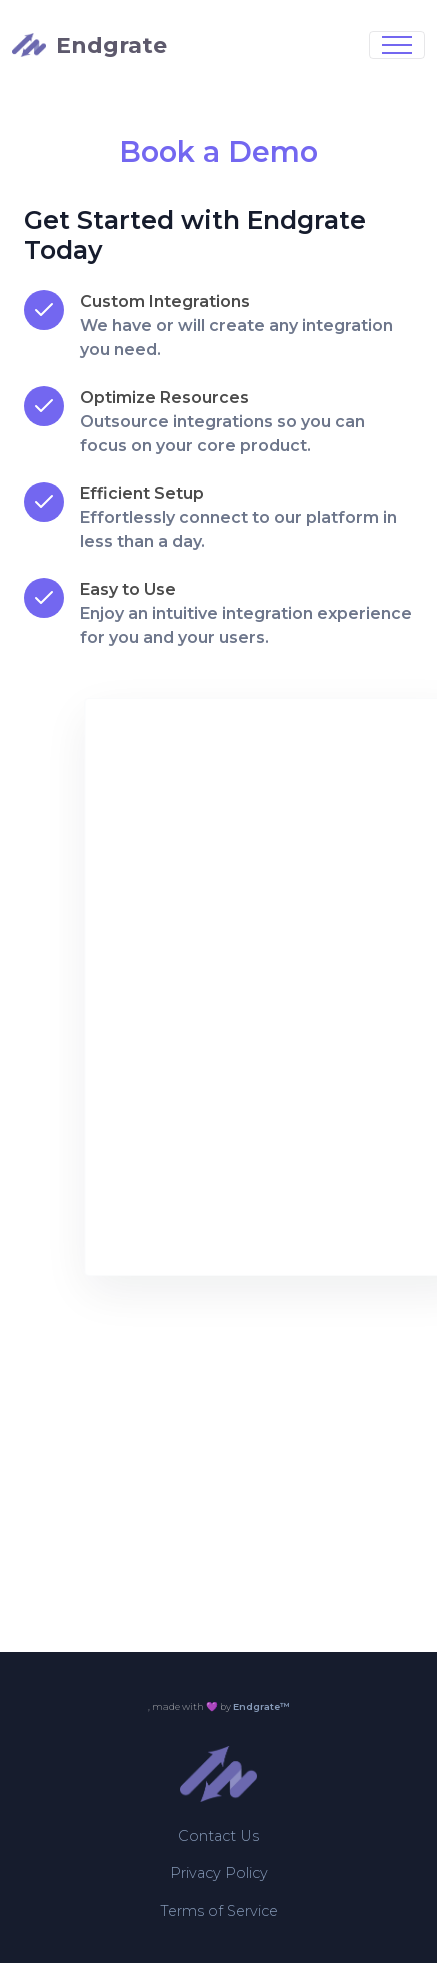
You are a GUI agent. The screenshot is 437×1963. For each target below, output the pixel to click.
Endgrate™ (261, 1706)
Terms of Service (219, 1911)
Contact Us (218, 1836)
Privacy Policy (219, 1873)
